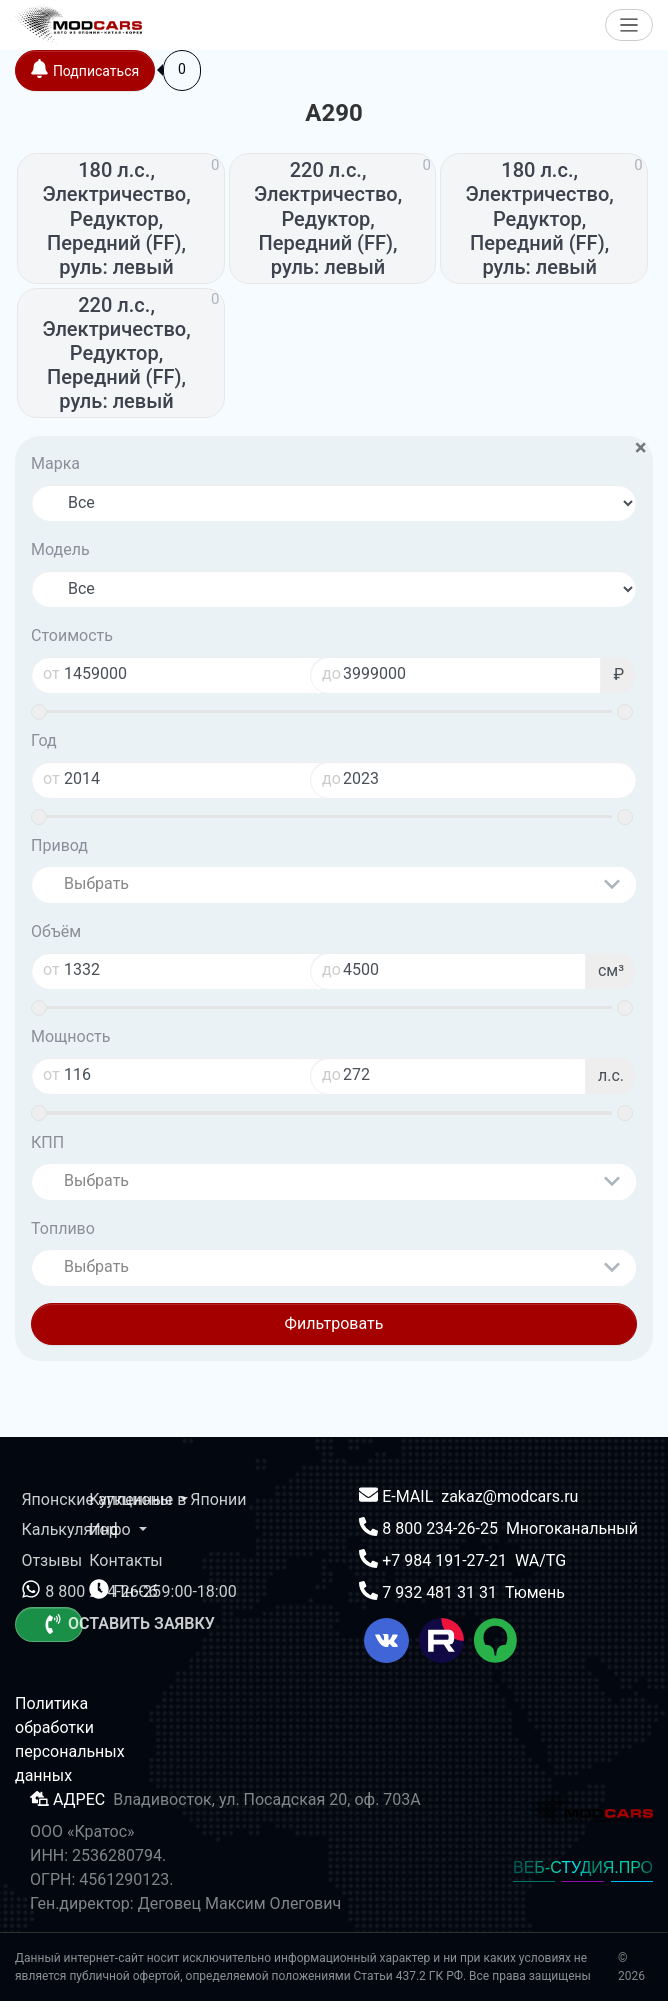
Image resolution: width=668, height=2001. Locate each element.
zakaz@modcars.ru (509, 1496)
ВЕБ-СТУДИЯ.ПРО (583, 1867)
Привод (59, 845)
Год (44, 740)
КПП (47, 1142)
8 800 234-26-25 (442, 1528)
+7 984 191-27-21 (446, 1560)
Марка (55, 463)
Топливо (63, 1228)
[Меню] (629, 25)
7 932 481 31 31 (441, 1592)
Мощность (70, 1036)
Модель (60, 549)
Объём (56, 931)
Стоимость (72, 635)
